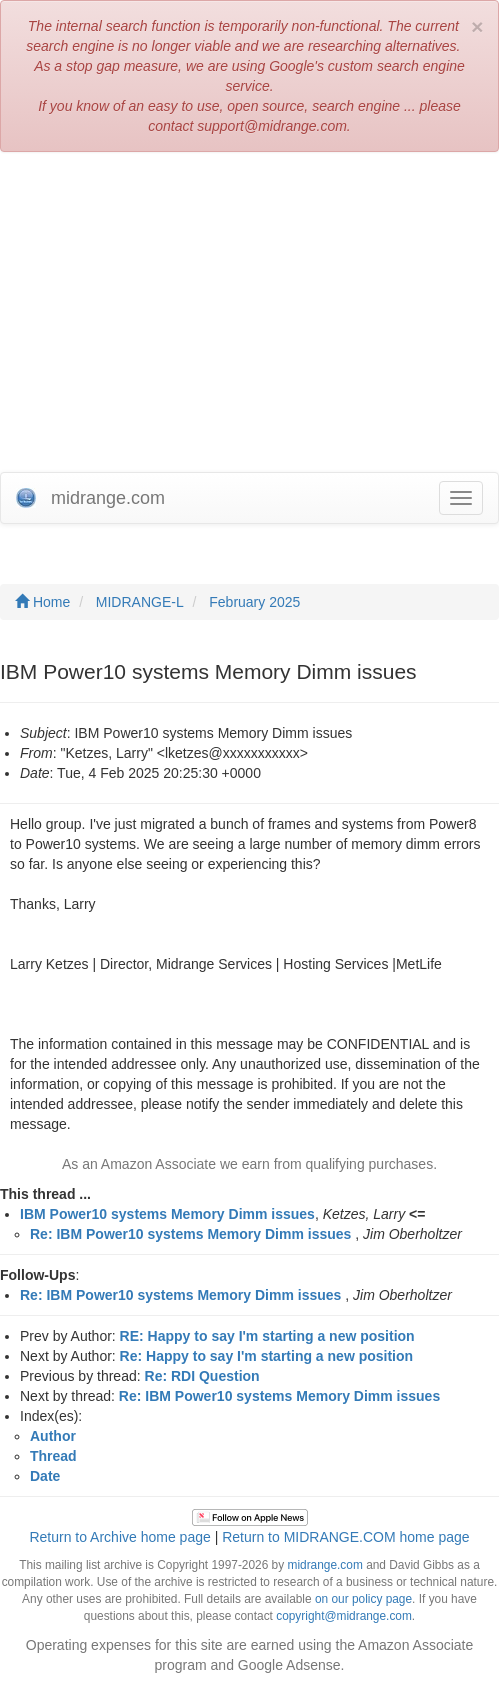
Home (42, 602)
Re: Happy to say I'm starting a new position (267, 1356)
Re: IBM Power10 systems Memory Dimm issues (190, 1234)
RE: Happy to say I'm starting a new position (267, 1336)
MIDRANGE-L (140, 602)
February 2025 (254, 602)
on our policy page (363, 1599)
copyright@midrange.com (344, 1616)
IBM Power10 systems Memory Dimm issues (167, 1214)
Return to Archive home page (119, 1537)
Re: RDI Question (202, 1376)
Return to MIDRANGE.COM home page (345, 1537)
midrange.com (324, 1565)
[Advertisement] (249, 312)
